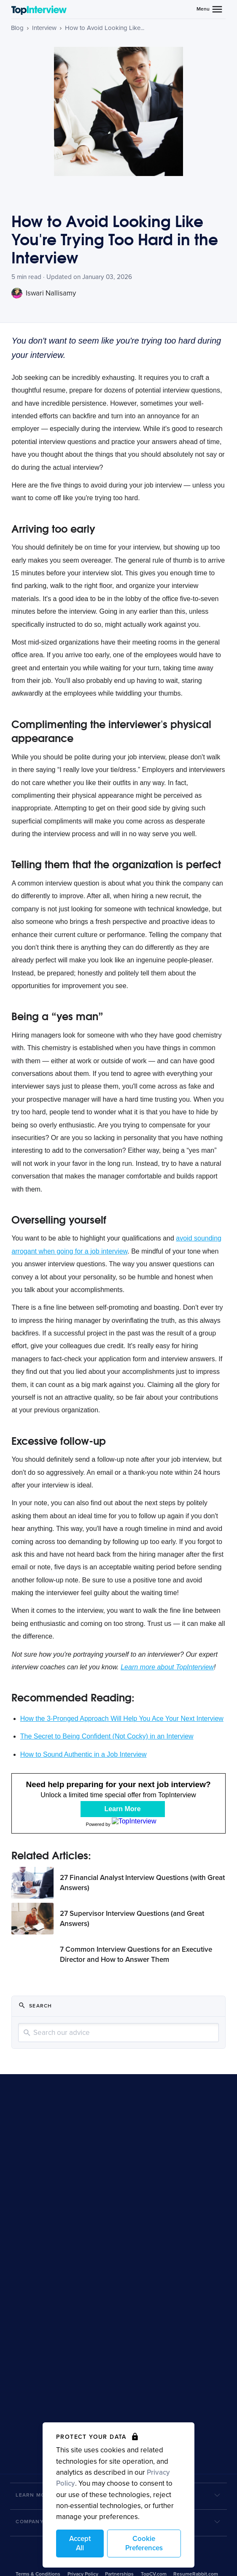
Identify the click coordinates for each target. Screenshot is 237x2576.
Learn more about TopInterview (167, 1667)
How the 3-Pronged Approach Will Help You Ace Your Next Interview (122, 1718)
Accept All (80, 2543)
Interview (44, 28)
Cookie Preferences (144, 2543)
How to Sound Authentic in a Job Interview (83, 1754)
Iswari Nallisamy (43, 293)
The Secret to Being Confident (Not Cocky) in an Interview (107, 1736)
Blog (17, 28)
